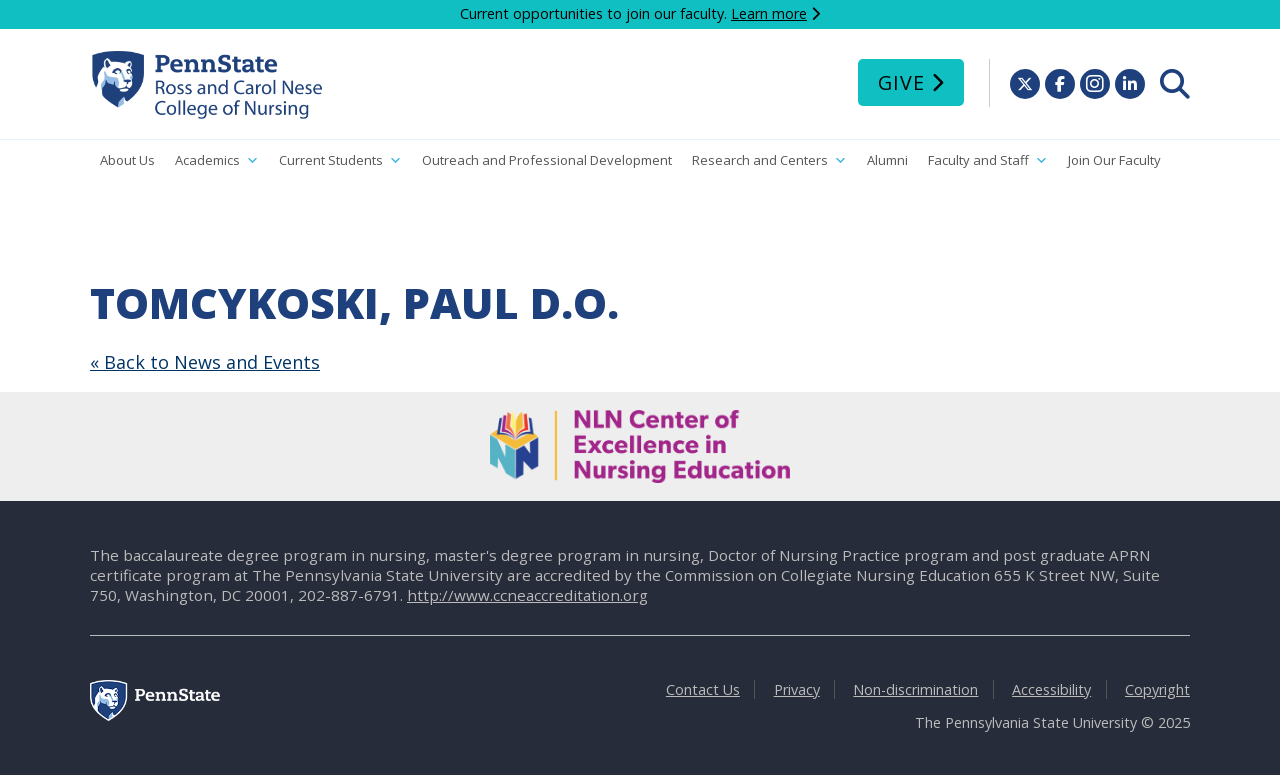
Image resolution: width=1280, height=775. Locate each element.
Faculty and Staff (988, 160)
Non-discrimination (915, 689)
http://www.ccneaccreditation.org (527, 595)
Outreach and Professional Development (547, 160)
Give (901, 82)
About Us (127, 160)
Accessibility (1051, 689)
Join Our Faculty (1114, 160)
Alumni (887, 160)
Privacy (797, 689)
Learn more (769, 13)
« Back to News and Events (205, 362)
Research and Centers (769, 160)
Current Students (340, 160)
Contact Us (703, 689)
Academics (217, 160)
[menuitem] (1175, 84)
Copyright (1157, 689)
